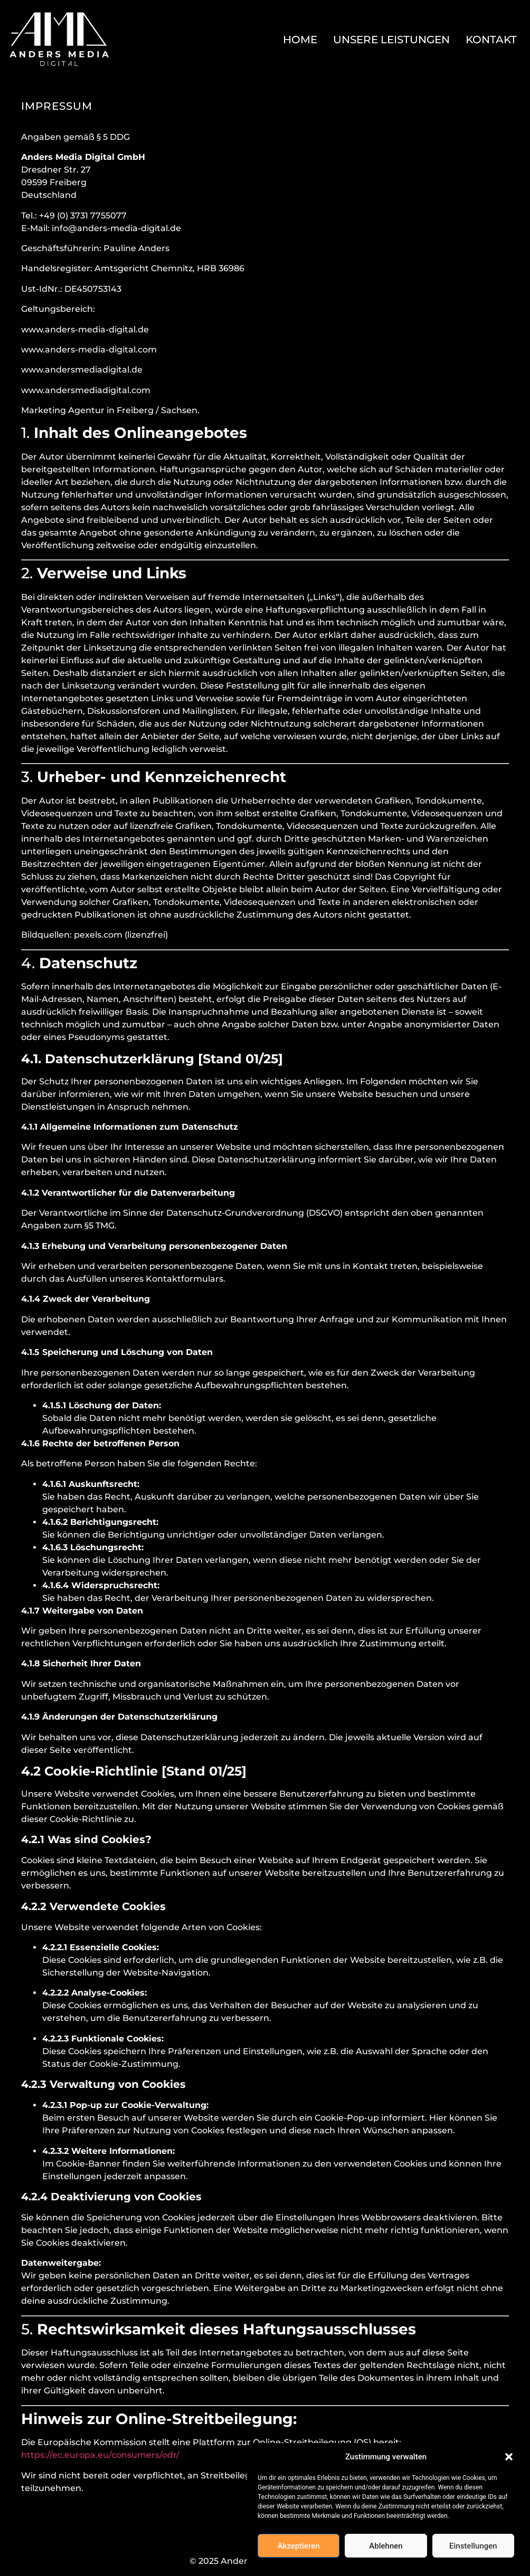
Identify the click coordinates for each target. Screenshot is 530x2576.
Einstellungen (473, 2546)
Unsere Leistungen (391, 39)
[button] (509, 2456)
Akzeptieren (299, 2546)
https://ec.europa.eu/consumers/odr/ (100, 2455)
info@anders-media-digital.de (116, 228)
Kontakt (491, 39)
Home (300, 39)
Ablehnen (385, 2546)
